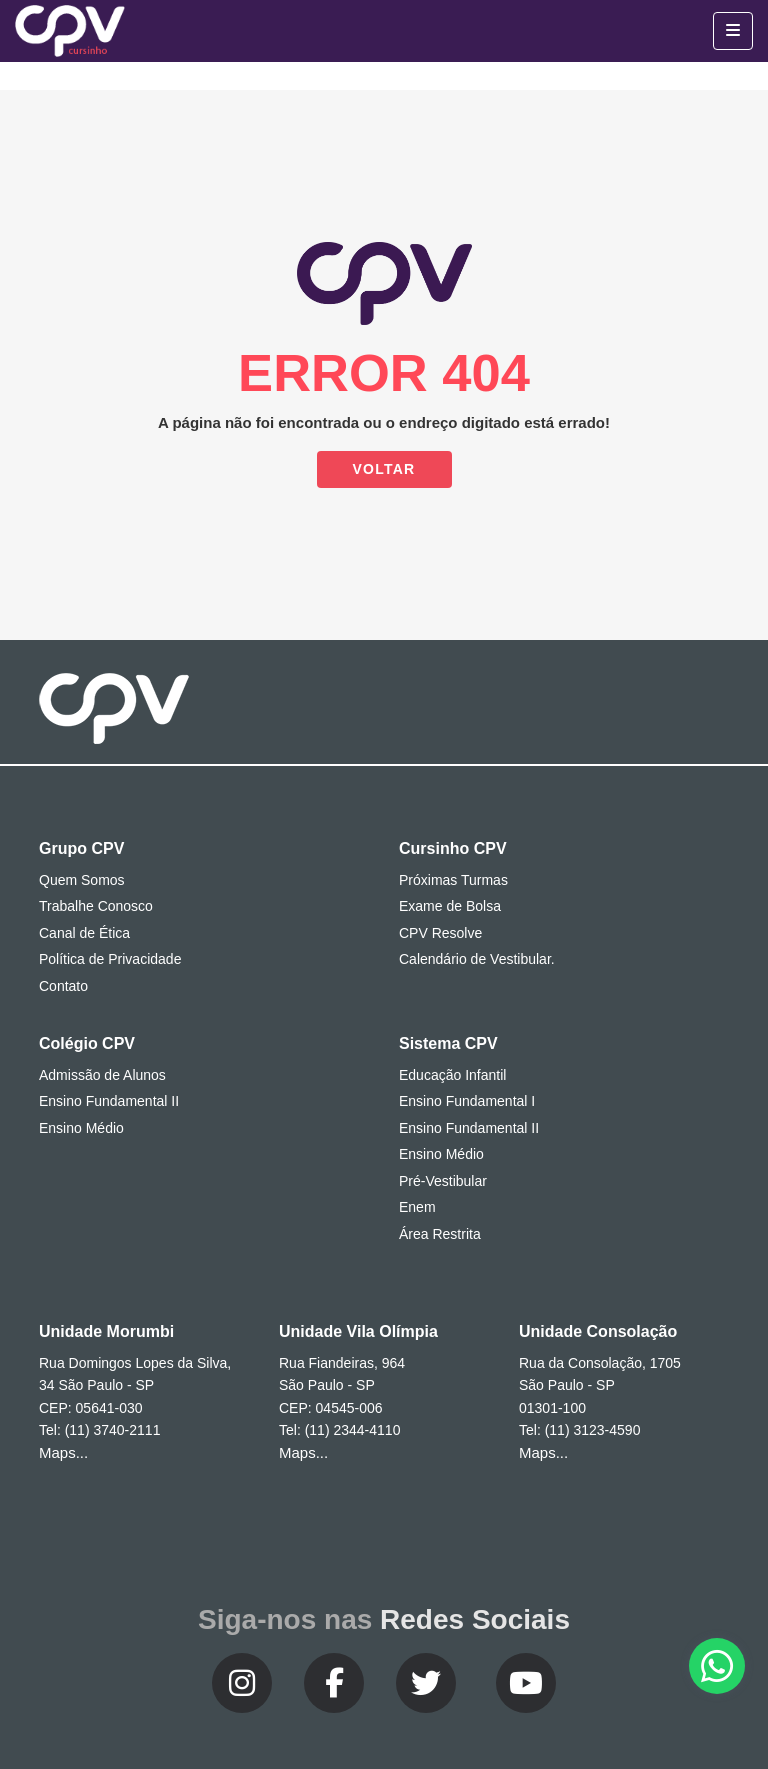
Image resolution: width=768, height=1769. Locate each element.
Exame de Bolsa (450, 906)
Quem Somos (82, 880)
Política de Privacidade (110, 959)
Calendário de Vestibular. (477, 959)
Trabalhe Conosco (96, 906)
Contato (63, 986)
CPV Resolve (440, 933)
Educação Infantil (452, 1075)
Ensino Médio (81, 1128)
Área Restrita (440, 1234)
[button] (717, 1666)
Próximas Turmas (453, 880)
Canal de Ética (84, 933)
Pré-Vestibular (443, 1181)
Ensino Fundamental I (467, 1101)
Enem (417, 1207)
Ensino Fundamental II (109, 1101)
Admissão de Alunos (102, 1075)
